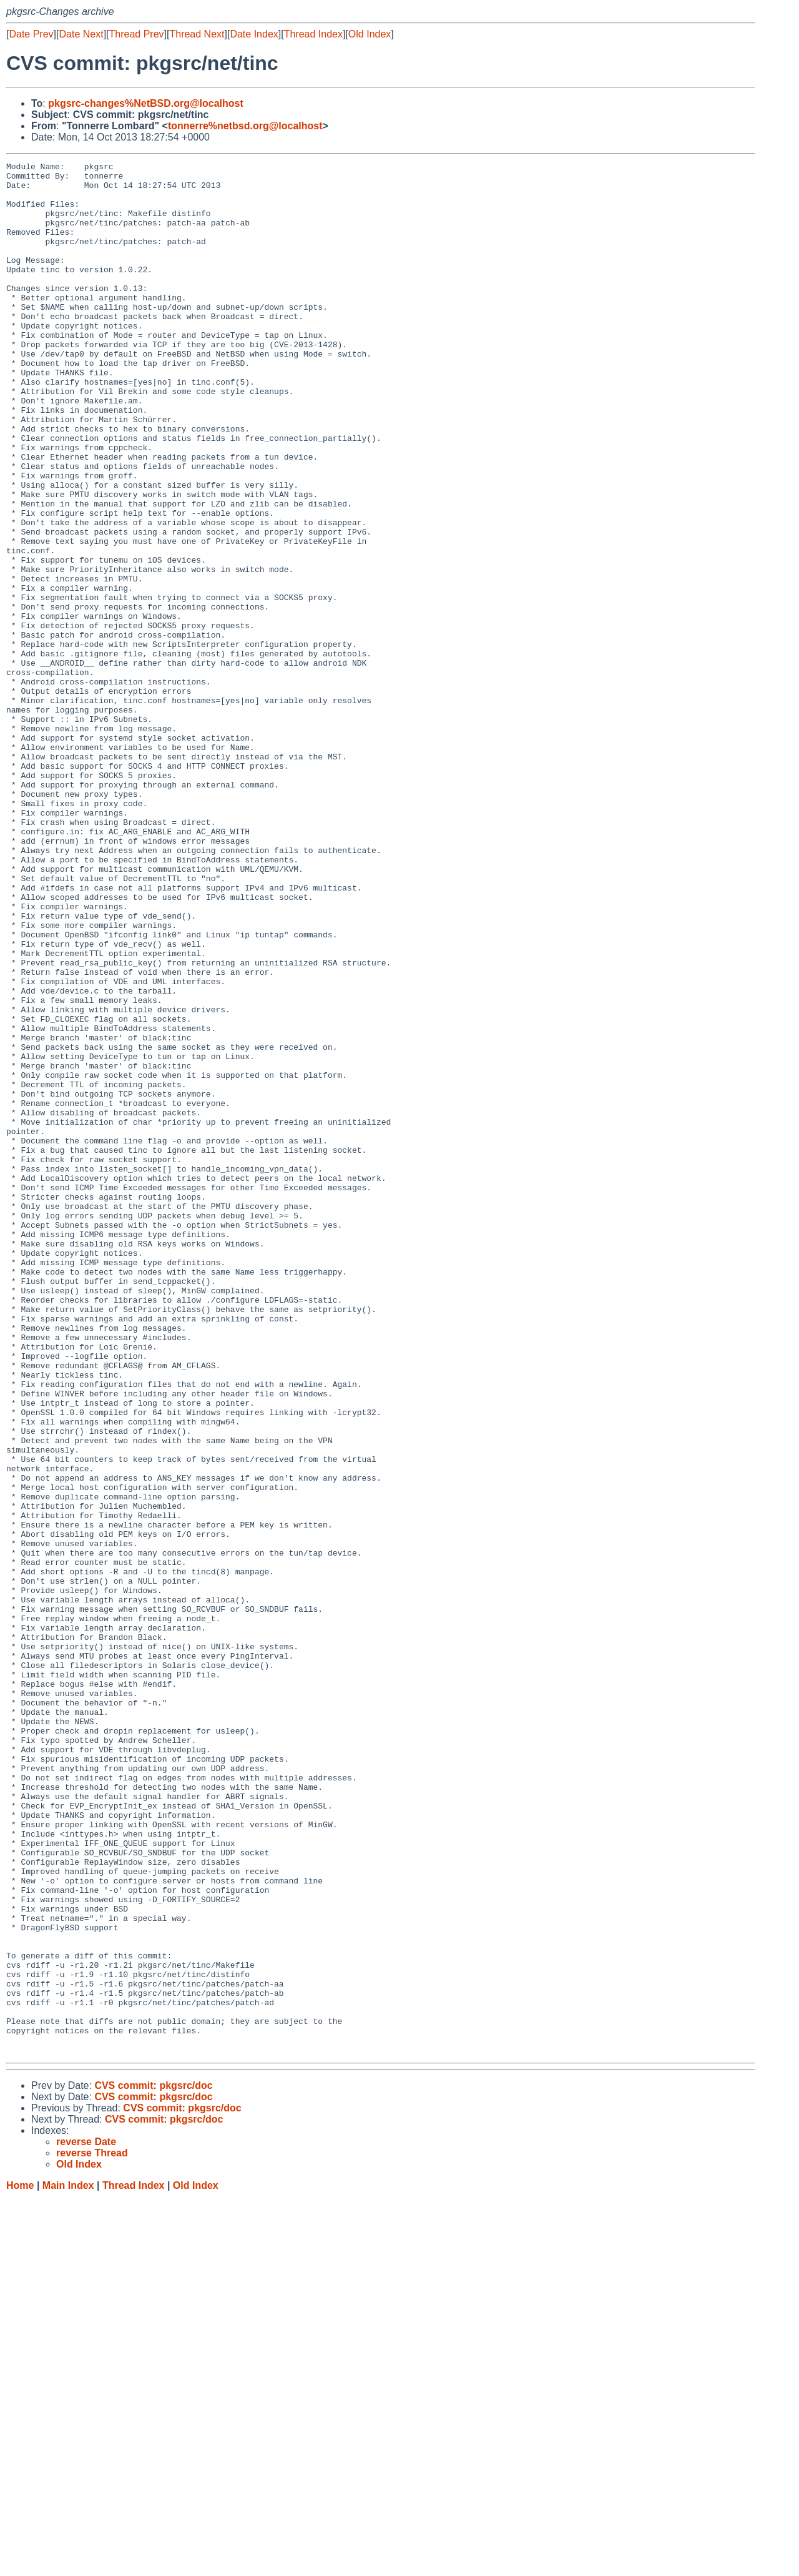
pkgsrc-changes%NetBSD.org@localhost (145, 103)
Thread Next (196, 34)
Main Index (68, 2564)
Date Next (81, 34)
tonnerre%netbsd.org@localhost (245, 126)
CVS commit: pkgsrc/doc (153, 2464)
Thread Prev (136, 34)
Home (20, 2564)
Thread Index (313, 34)
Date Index (254, 34)
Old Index (369, 34)
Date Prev (31, 34)
